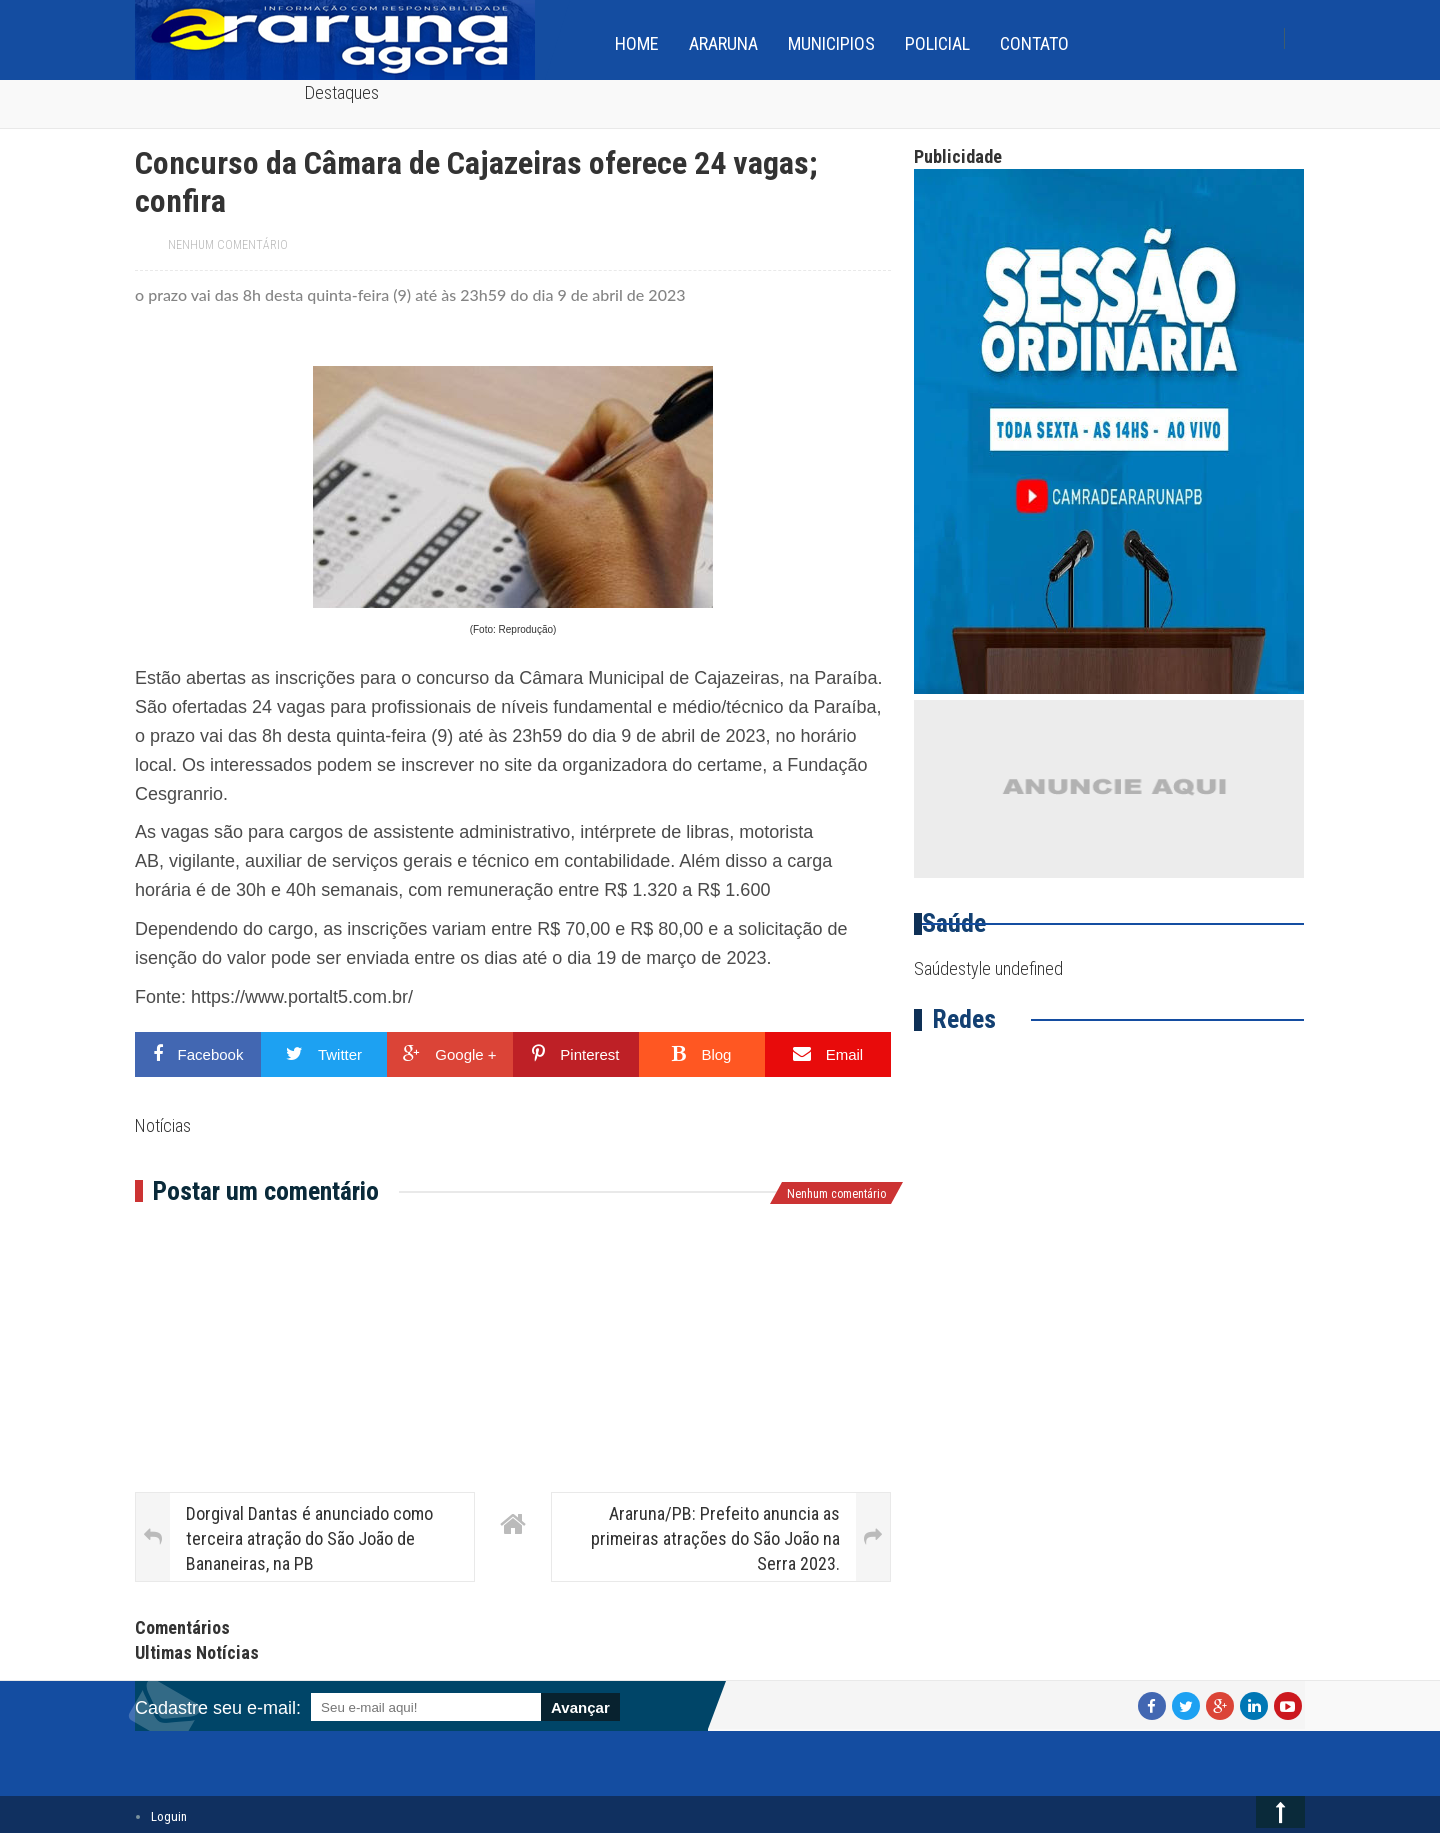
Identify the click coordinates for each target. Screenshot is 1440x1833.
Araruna (723, 43)
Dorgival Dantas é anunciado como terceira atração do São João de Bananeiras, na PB (309, 1538)
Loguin (169, 1816)
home (637, 43)
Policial (937, 43)
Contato (1034, 43)
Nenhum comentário (228, 245)
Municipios (831, 43)
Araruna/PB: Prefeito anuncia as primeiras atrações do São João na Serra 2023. (715, 1538)
